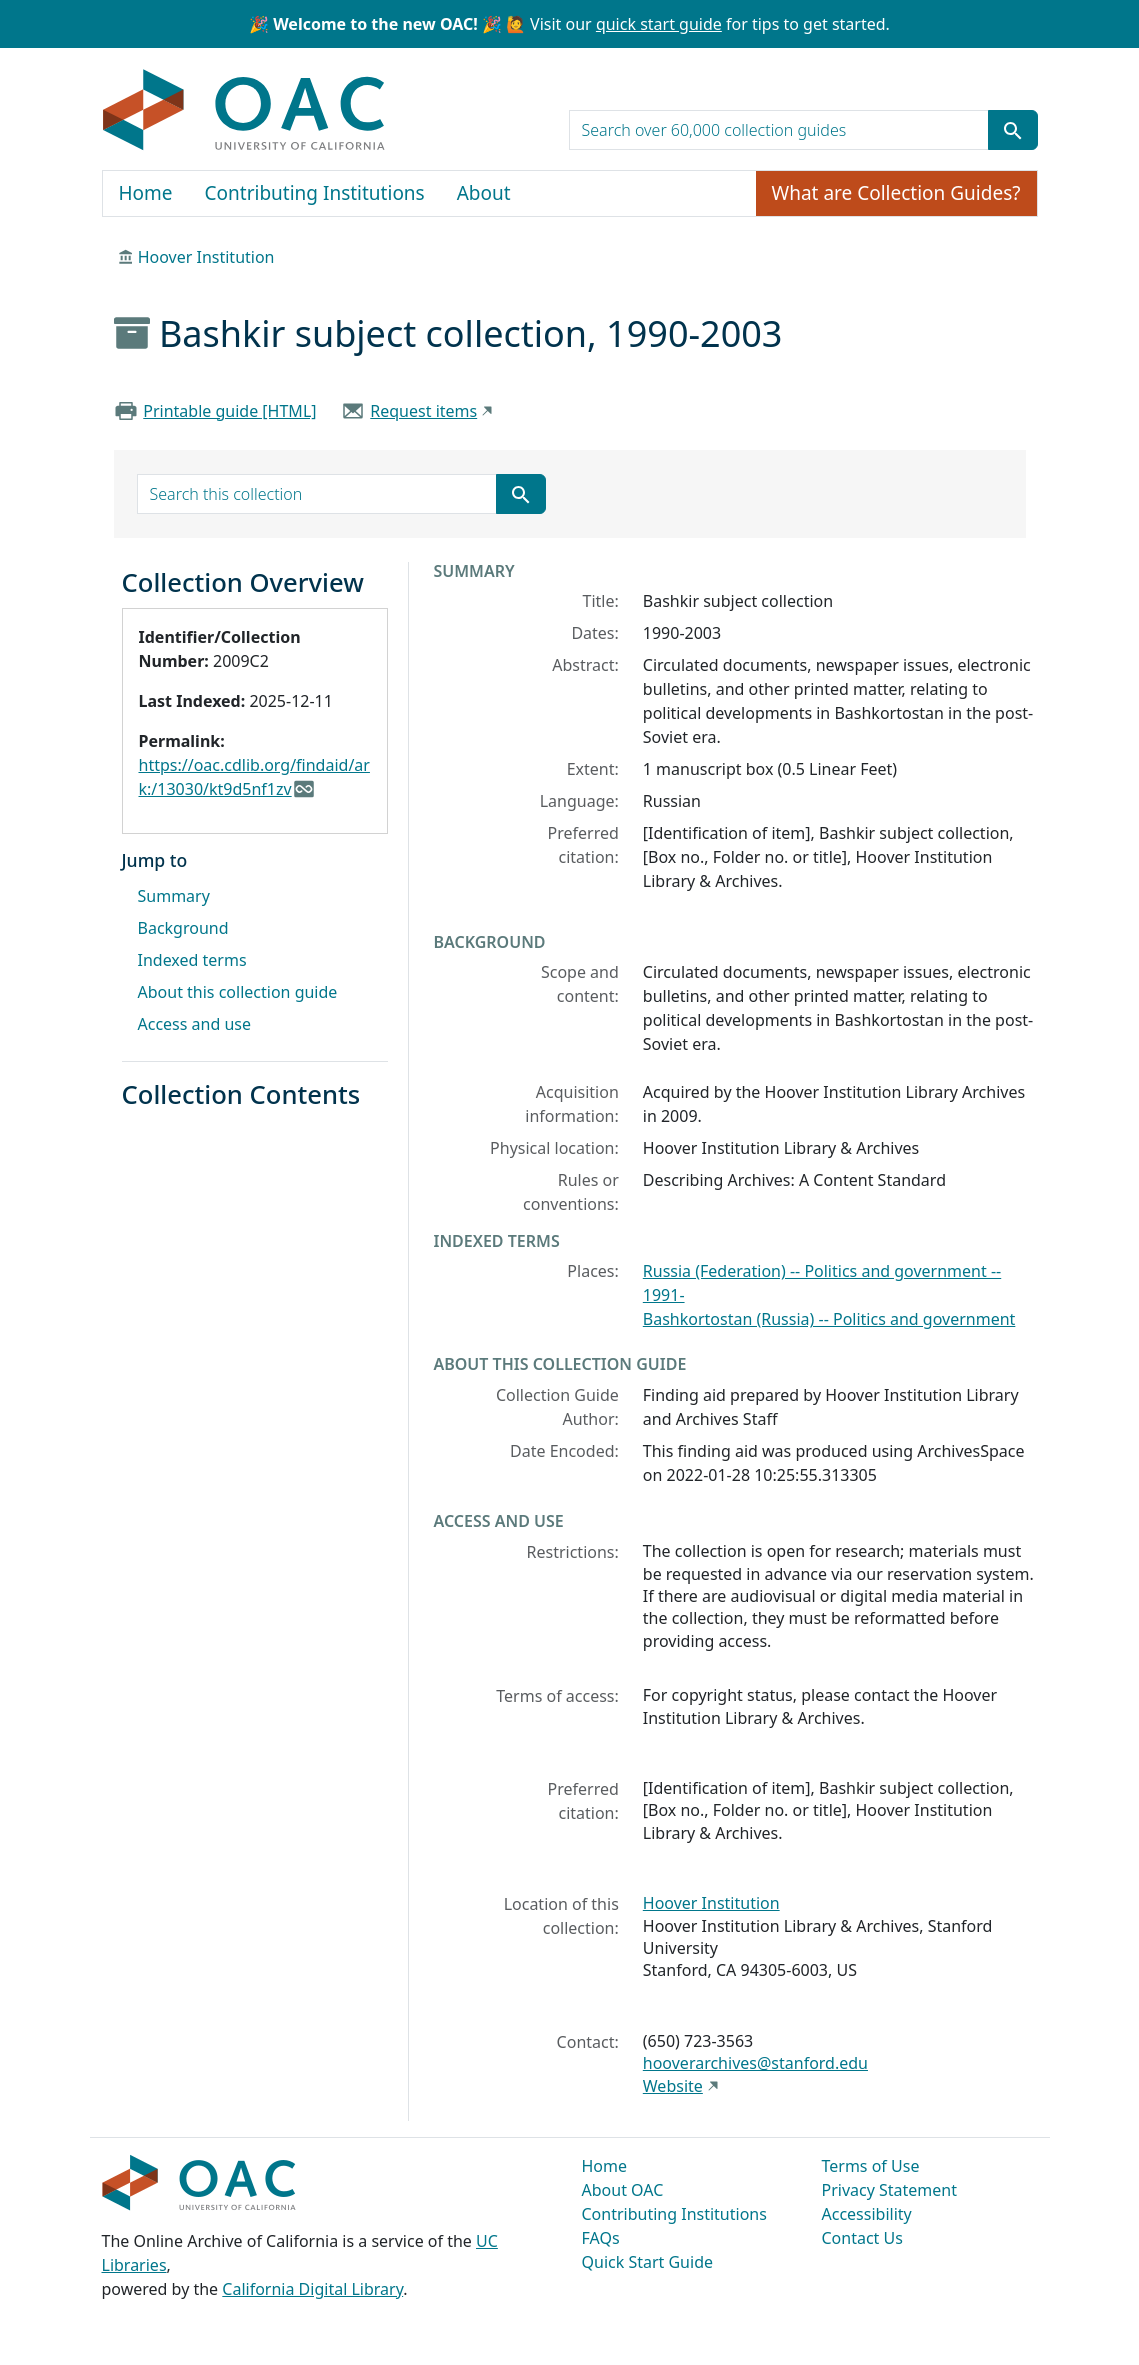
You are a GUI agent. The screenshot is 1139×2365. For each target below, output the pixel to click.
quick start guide (659, 24)
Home (146, 193)
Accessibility (867, 2214)
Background (183, 928)
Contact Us (862, 2238)
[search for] (779, 130)
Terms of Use (871, 2166)
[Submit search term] (1013, 130)
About (484, 193)
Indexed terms (192, 960)
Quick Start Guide (648, 2262)
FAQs (601, 2238)
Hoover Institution (206, 257)
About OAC (623, 2190)
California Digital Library (312, 2289)
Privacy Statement (890, 2190)
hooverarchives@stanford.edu (755, 2063)
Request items (423, 411)
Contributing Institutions (315, 193)
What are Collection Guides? (896, 193)
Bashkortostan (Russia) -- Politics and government (829, 1319)
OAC (244, 111)
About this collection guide (238, 992)
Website (673, 2086)
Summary (174, 896)
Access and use (195, 1024)
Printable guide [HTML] (229, 411)
